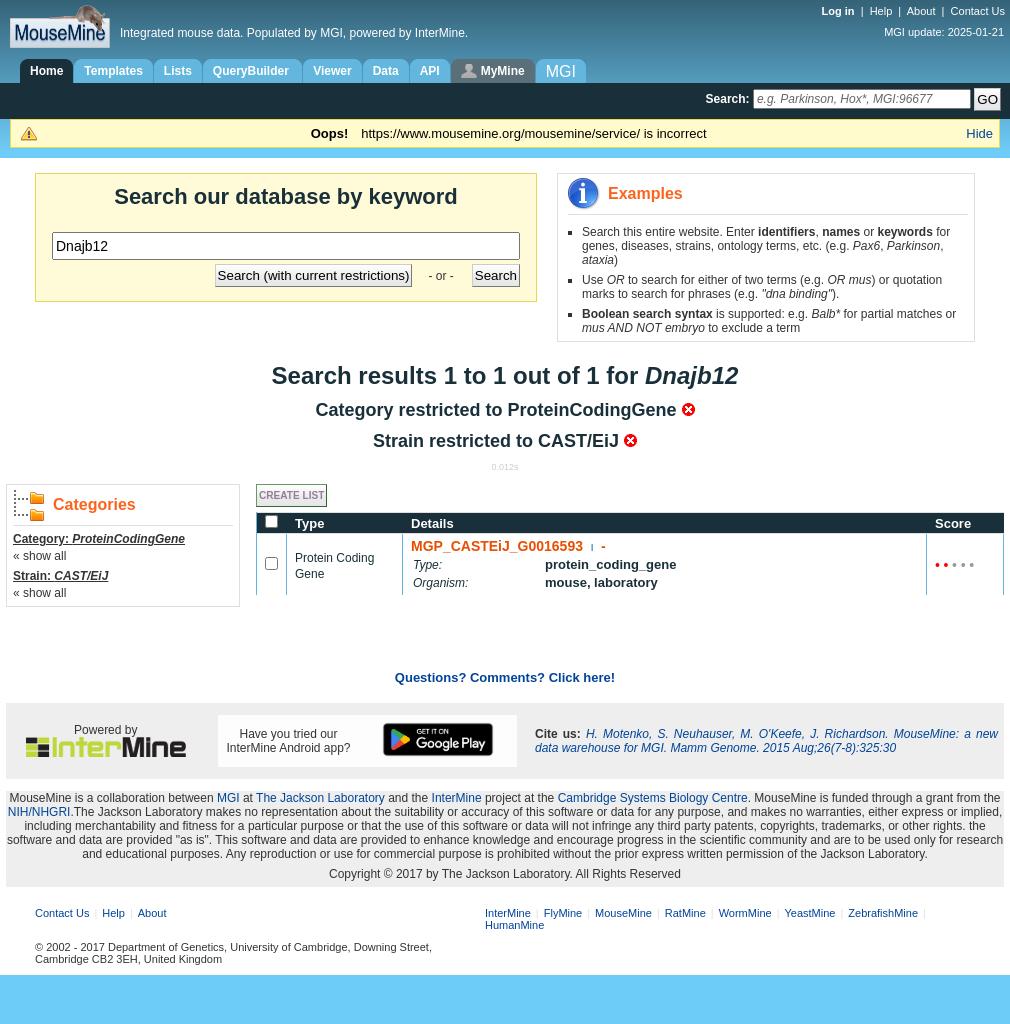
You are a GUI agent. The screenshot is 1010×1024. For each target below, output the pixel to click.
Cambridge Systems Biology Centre (653, 798)
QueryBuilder (252, 71)
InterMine (457, 798)
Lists (178, 71)
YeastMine (809, 913)
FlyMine (563, 913)
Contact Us (978, 11)
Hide (979, 133)
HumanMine (514, 925)
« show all (39, 556)
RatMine (685, 913)
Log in (840, 11)
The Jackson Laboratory (320, 798)
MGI (228, 798)
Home (46, 71)
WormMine (745, 913)
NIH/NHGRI (39, 812)
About (921, 11)
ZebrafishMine (883, 913)
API (430, 71)
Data (386, 71)
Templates (113, 71)
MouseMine (623, 913)
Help (881, 11)
